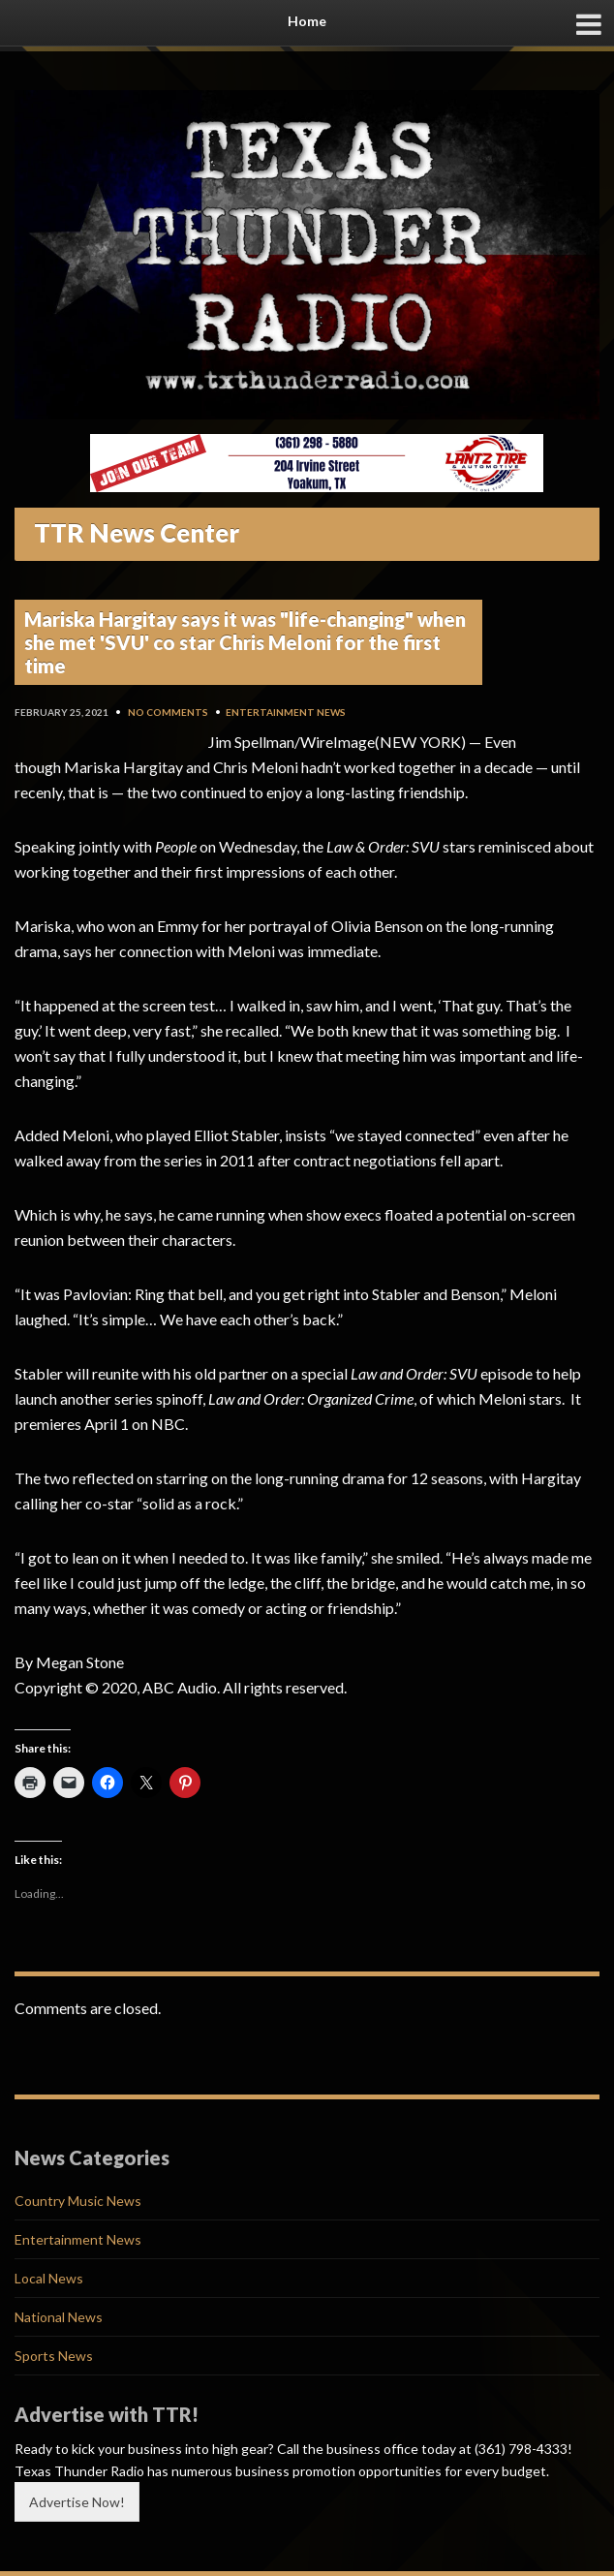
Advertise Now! (77, 2502)
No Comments (168, 712)
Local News (49, 2278)
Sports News (54, 2355)
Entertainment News (286, 712)
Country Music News (78, 2200)
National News (59, 2317)
